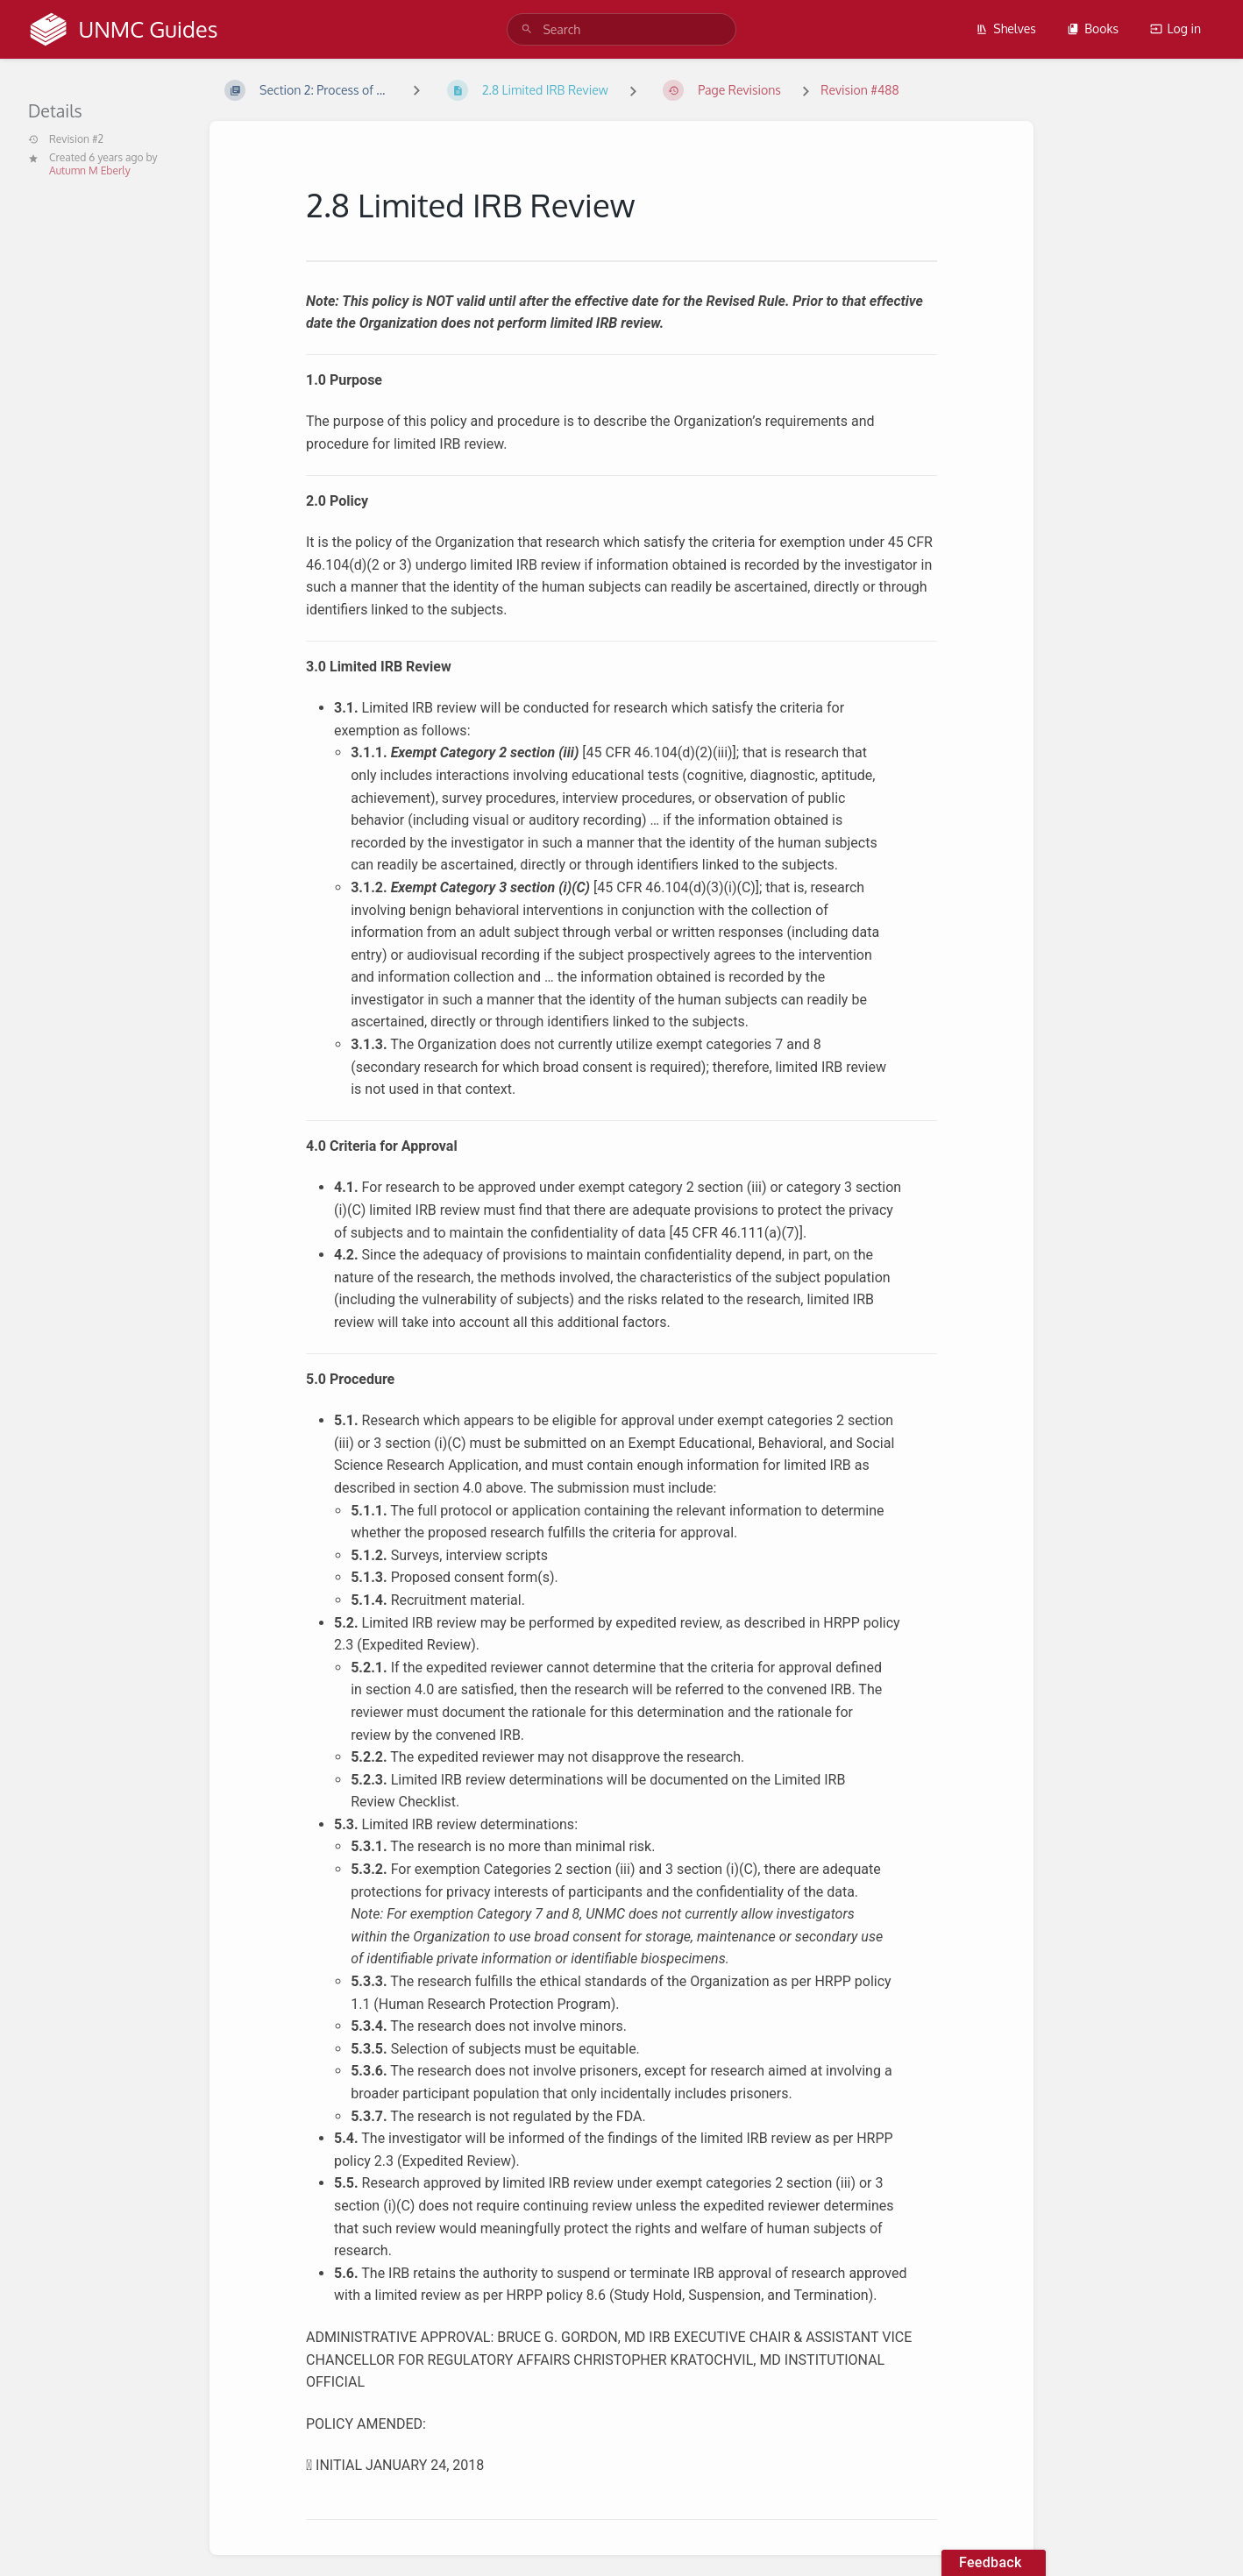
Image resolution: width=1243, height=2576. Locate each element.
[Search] (527, 29)
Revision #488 (859, 89)
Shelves (1006, 28)
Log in (1175, 28)
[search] (621, 29)
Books (1093, 28)
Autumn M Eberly (90, 170)
